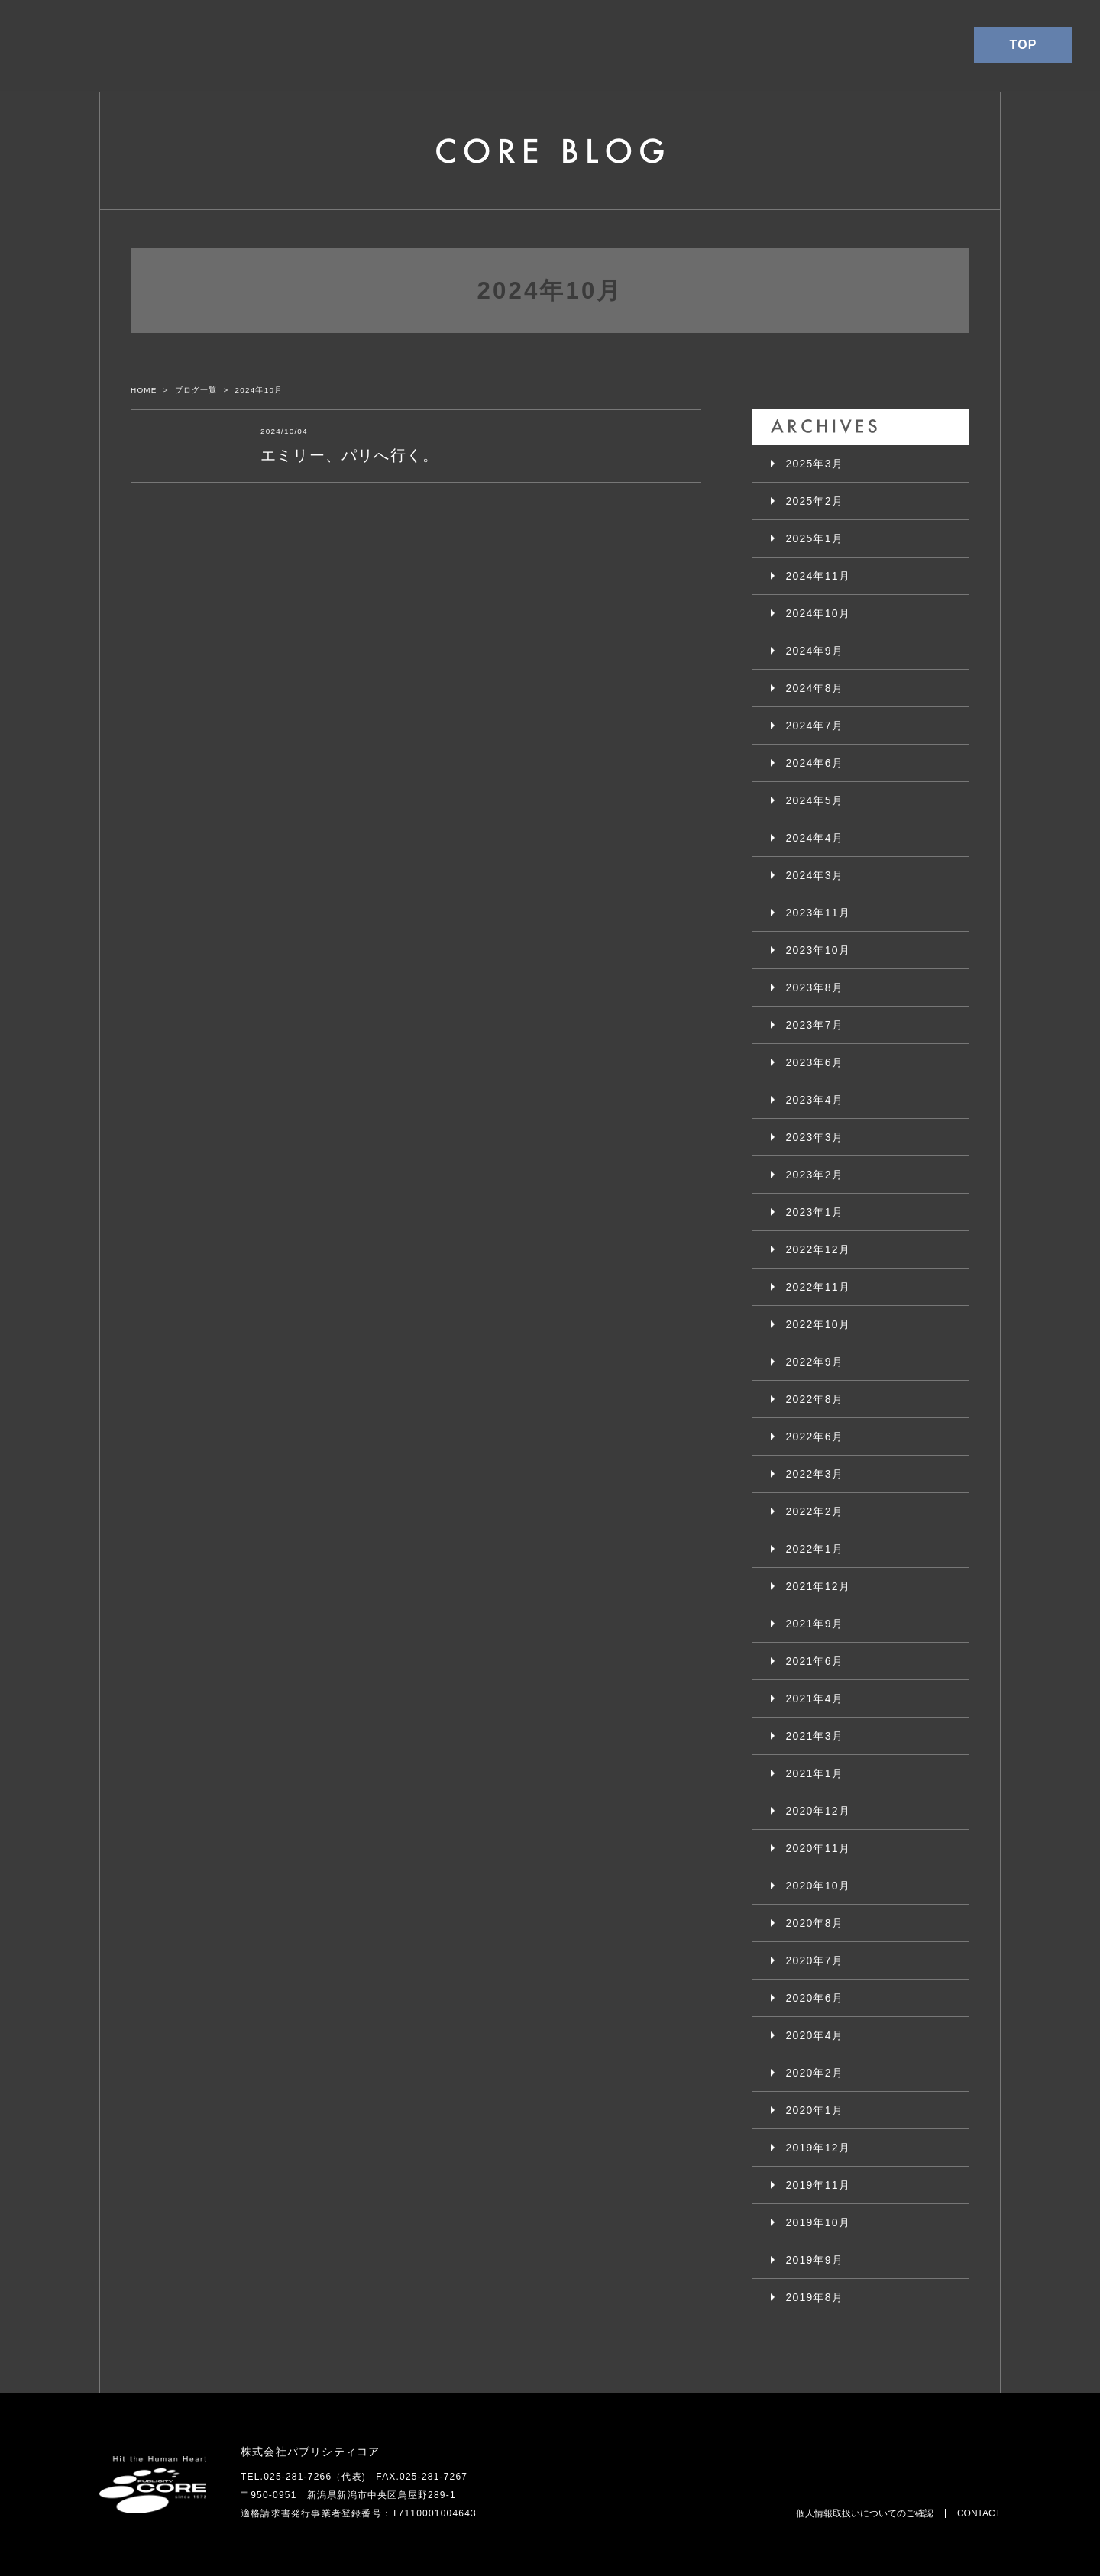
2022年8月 (814, 1399)
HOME (144, 390)
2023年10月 (818, 950)
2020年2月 (814, 2073)
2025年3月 (814, 463)
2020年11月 (818, 1848)
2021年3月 (814, 1736)
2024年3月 (814, 875)
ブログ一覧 (196, 390)
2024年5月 (814, 800)
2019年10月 (818, 2222)
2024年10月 (818, 613)
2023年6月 (814, 1062)
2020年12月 (818, 1811)
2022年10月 (818, 1324)
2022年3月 (814, 1474)
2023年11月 (818, 913)
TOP (1023, 45)
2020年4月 (814, 2035)
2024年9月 (814, 651)
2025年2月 (814, 501)
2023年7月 (814, 1025)
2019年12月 (818, 2147)
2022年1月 (814, 1549)
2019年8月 (814, 2297)
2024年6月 (814, 763)
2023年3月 (814, 1137)
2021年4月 (814, 1698)
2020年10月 (818, 1885)
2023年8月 (814, 987)
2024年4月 (814, 838)
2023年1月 (814, 1212)
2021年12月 (818, 1586)
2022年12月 (818, 1249)
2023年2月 (814, 1174)
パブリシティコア (85, 46)
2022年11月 (818, 1287)
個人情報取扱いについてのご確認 (864, 2513)
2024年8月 (814, 688)
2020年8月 (814, 1923)
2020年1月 (814, 2110)
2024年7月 (814, 725)
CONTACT (979, 2513)
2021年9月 (814, 1624)
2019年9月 (814, 2260)
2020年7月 (814, 1960)
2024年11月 (818, 576)
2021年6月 (814, 1661)
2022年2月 (814, 1511)
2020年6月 (814, 1998)
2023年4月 (814, 1100)
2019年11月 (818, 2185)
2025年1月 (814, 538)
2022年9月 (814, 1362)
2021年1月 (814, 1773)
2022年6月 (814, 1436)
